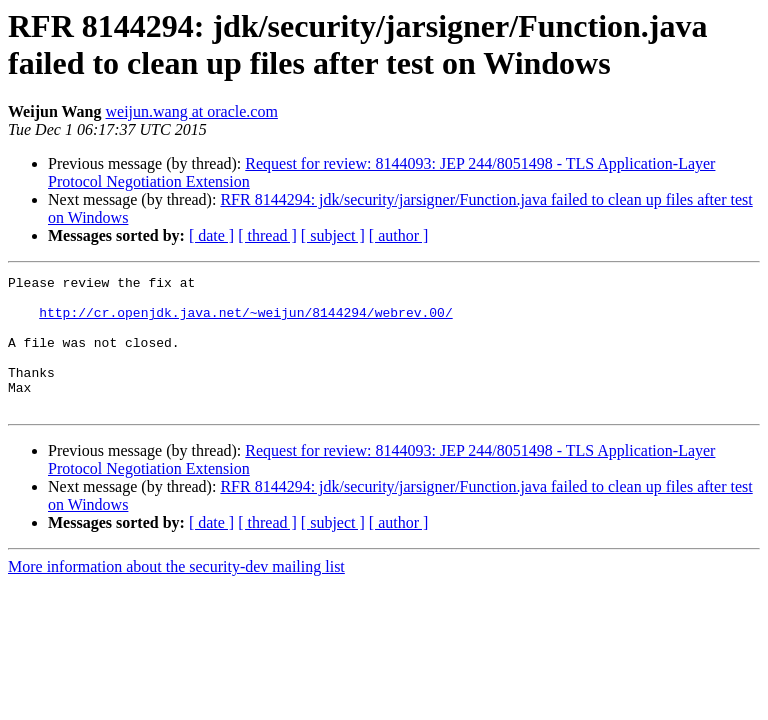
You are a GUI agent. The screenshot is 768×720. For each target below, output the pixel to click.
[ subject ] (333, 235)
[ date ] (211, 235)
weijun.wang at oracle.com (192, 111)
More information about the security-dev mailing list (176, 593)
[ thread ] (267, 235)
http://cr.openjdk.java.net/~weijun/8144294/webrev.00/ (245, 321)
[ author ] (399, 235)
